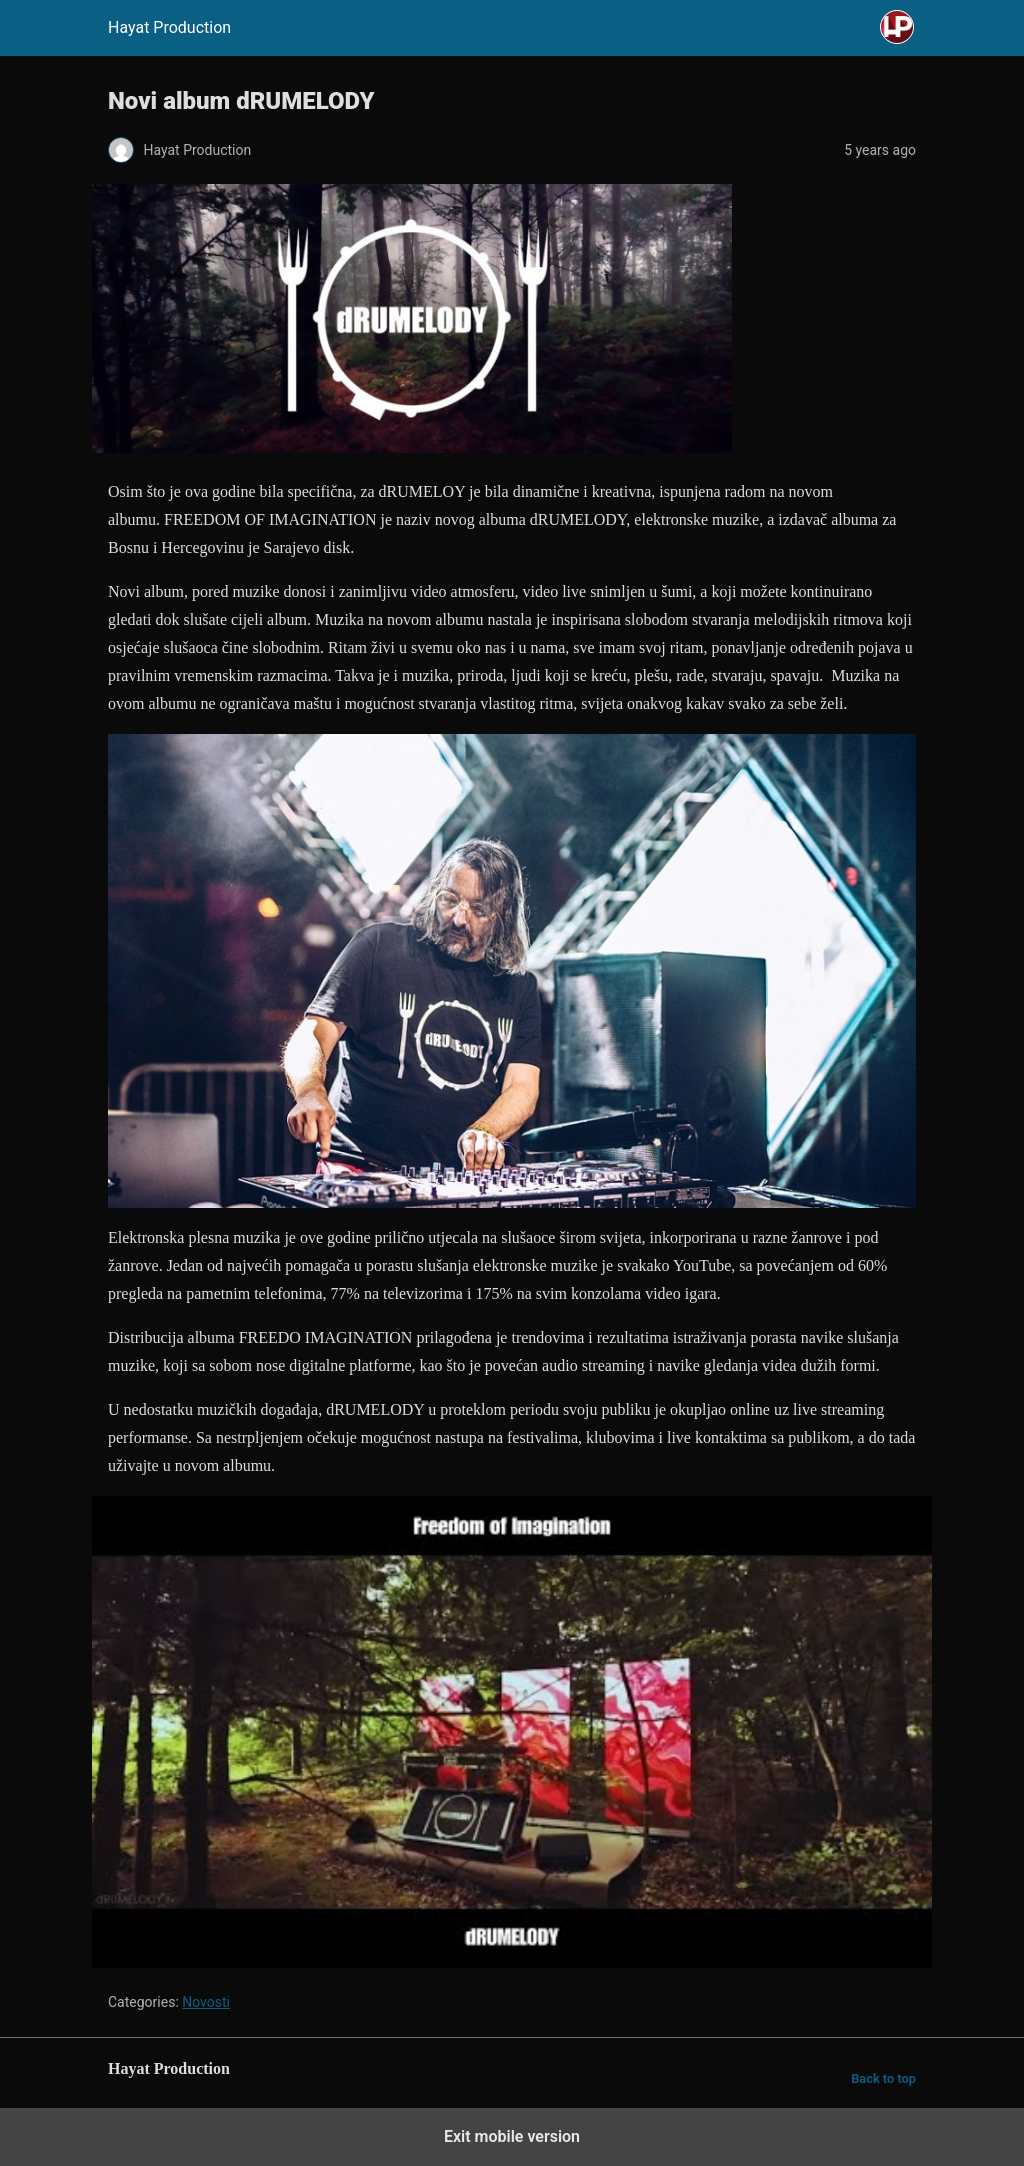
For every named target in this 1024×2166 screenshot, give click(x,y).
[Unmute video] (512, 1732)
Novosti (206, 2002)
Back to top (883, 2078)
